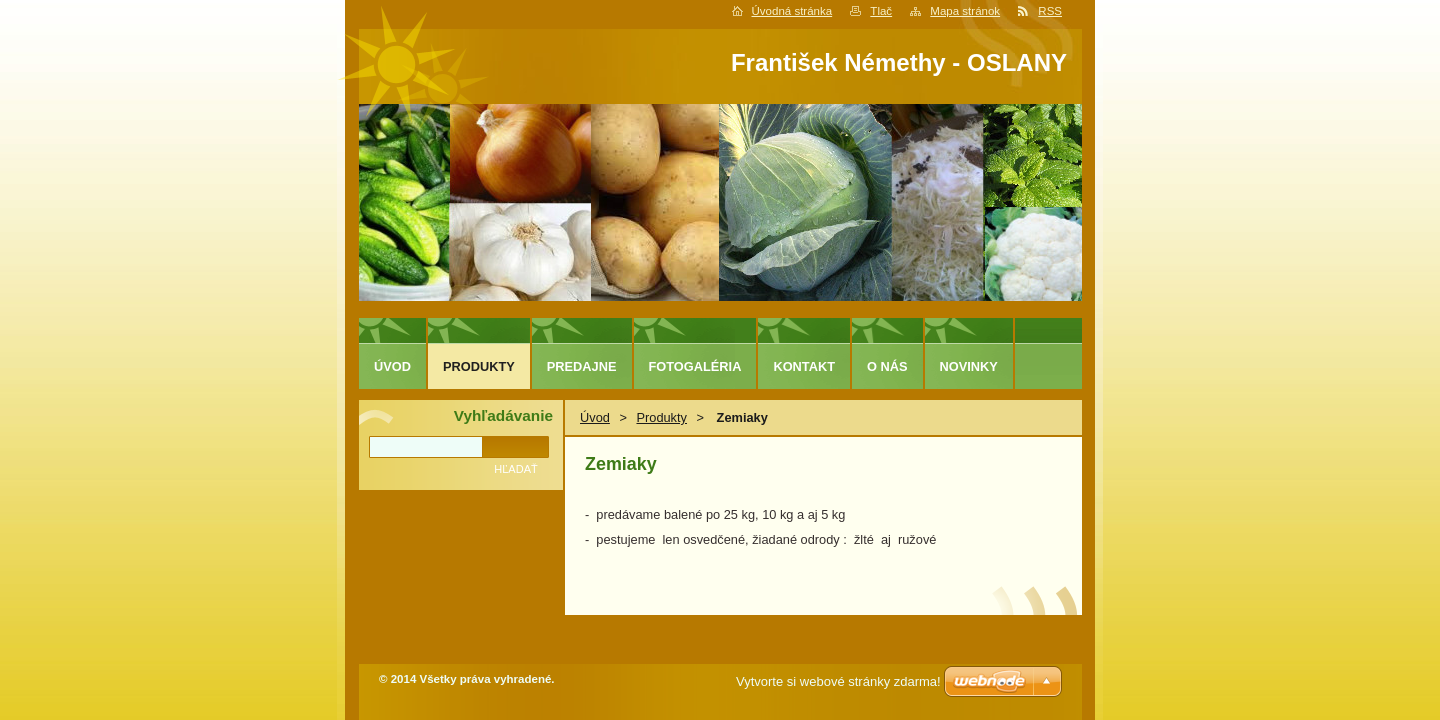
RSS (1050, 11)
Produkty (661, 417)
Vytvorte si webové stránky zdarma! (838, 681)
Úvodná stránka (792, 11)
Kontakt (804, 366)
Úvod (595, 417)
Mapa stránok (965, 11)
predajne (582, 366)
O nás (887, 366)
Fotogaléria (695, 366)
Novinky (969, 366)
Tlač (881, 11)
